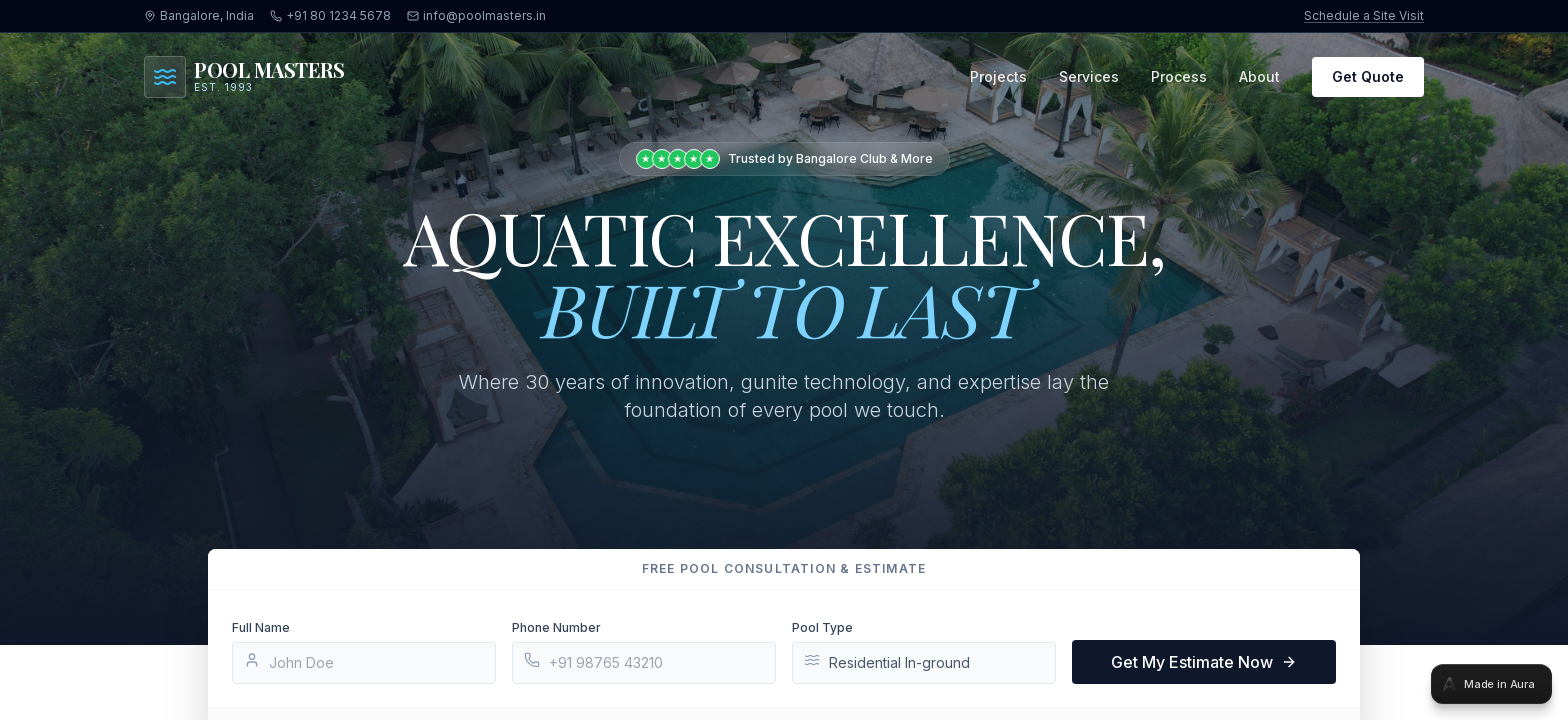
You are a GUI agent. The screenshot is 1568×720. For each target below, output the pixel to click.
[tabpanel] (784, 360)
